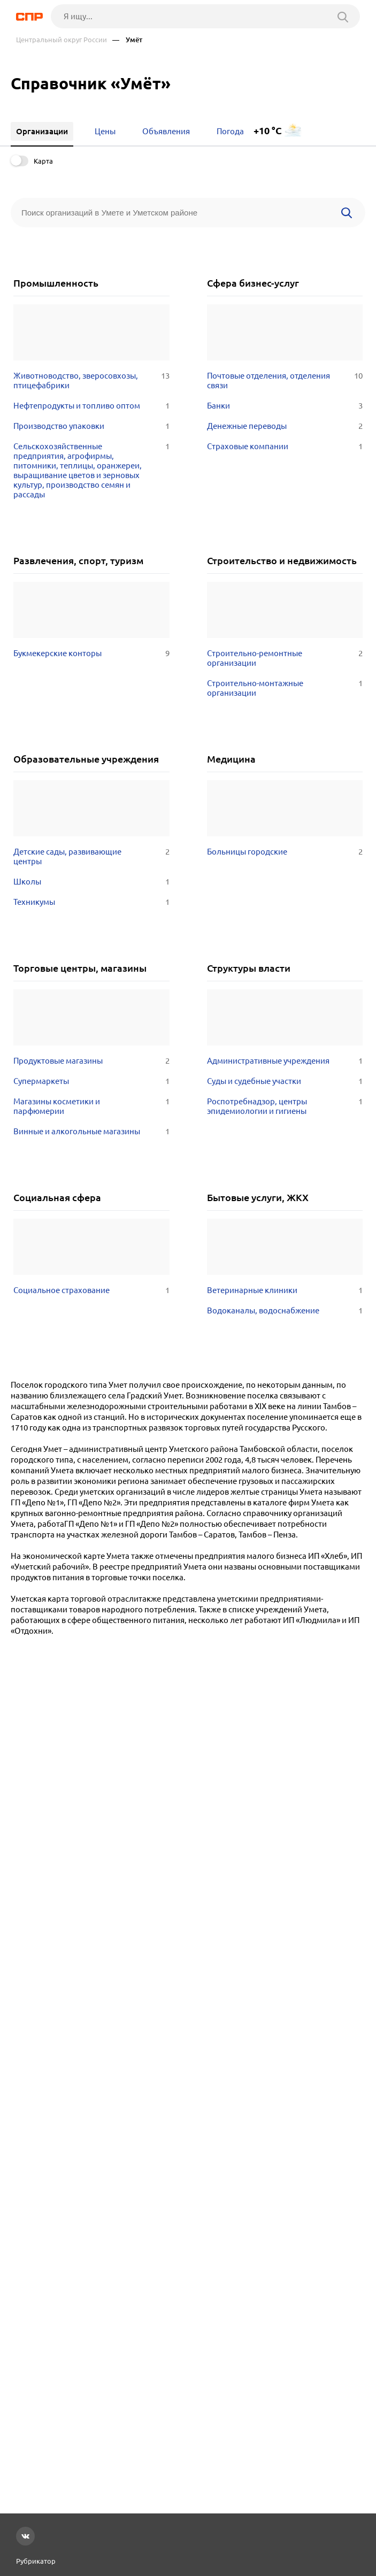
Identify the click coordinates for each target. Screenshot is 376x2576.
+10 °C (268, 130)
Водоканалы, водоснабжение (285, 1311)
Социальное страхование (91, 1290)
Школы (91, 882)
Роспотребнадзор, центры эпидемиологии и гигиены (285, 1106)
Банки (285, 406)
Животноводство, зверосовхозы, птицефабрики (91, 380)
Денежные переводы (285, 426)
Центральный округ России (61, 39)
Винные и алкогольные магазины (91, 1131)
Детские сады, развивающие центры (91, 856)
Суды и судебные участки (285, 1081)
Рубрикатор (36, 2561)
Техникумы (91, 902)
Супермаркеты (91, 1081)
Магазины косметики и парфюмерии (91, 1106)
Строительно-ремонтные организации (285, 658)
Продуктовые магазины (91, 1061)
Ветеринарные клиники (285, 1290)
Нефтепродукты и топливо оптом (91, 406)
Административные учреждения (285, 1061)
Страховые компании (285, 446)
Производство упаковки (91, 426)
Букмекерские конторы (91, 653)
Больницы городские (285, 852)
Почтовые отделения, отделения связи (285, 380)
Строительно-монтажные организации (285, 688)
